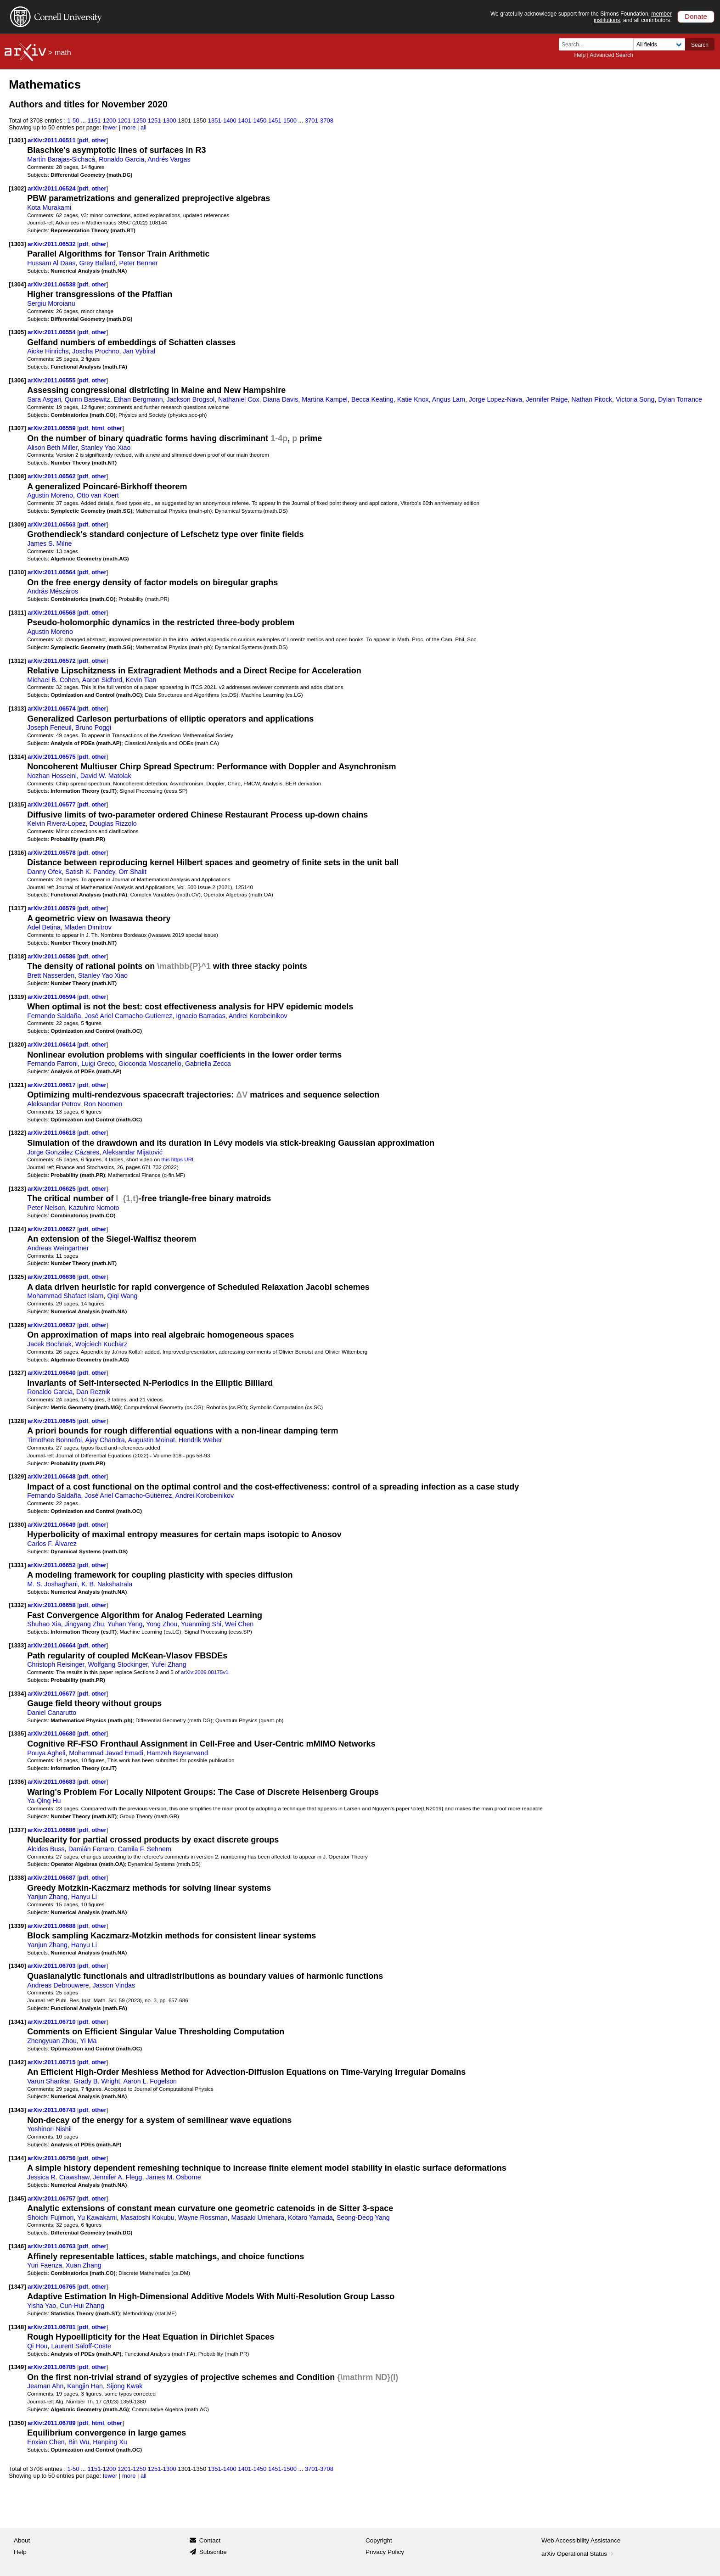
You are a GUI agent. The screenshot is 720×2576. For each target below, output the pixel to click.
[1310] (17, 572)
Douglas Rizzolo (113, 823)
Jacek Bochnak (49, 1344)
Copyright (379, 2540)
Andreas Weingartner (58, 1248)
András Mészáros (52, 591)
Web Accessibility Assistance (580, 2540)
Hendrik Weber (200, 1440)
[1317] (17, 908)
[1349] (17, 2366)
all (143, 127)
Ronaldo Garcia (121, 159)
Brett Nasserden (50, 975)
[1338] (17, 1877)
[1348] (17, 2327)
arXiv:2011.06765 (52, 2286)
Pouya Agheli (46, 1753)
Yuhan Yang (124, 1624)
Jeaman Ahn (45, 2386)
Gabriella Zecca (208, 1063)
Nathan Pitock (591, 399)
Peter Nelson (46, 1207)
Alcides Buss (46, 1849)
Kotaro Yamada (310, 2217)
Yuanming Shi (201, 1624)
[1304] (17, 284)
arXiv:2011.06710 (52, 2021)
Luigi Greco (98, 1063)
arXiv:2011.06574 (52, 708)
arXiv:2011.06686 (52, 1829)
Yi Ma (88, 2040)
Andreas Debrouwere (58, 1985)
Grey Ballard (97, 263)
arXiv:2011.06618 (52, 1132)
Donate (696, 16)
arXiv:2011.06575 (52, 756)
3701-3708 (319, 120)
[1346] (17, 2246)
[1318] (17, 956)
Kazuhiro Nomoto (93, 1207)
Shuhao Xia (44, 1624)
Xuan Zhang (83, 2265)
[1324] (17, 1229)
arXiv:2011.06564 (52, 572)
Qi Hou (37, 2346)
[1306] (17, 380)
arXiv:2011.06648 (52, 1476)
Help (579, 55)
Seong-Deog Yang (363, 2217)
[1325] (17, 1276)
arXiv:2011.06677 (52, 1693)
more (129, 127)
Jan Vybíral (139, 351)
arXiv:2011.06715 (52, 2062)
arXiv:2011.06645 (52, 1420)
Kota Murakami (49, 207)
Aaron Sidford (102, 679)
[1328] (17, 1420)
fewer (110, 127)
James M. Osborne (173, 2177)
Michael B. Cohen (53, 679)
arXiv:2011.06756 (52, 2158)
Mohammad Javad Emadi (106, 1753)
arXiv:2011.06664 (52, 1645)
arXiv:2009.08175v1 (205, 1672)
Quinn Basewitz (87, 399)
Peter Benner (138, 263)
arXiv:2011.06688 (52, 1925)
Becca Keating (372, 399)
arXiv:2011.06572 (52, 660)
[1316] (17, 852)
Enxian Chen (46, 2442)
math (63, 52)
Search (700, 45)
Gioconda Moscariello (149, 1063)
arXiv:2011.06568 (52, 612)
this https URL (178, 1159)
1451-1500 (282, 120)
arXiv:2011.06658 (52, 1605)
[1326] (17, 1325)
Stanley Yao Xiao (105, 447)
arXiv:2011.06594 (52, 996)
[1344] (17, 2158)
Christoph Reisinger (55, 1664)
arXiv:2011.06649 (52, 1524)
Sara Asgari (44, 399)
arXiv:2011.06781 (52, 2327)
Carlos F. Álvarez (52, 1543)
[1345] (17, 2198)
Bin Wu (79, 2442)
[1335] (17, 1733)
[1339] (17, 1925)
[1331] (17, 1565)
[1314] (17, 756)
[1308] (17, 476)
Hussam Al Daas (51, 263)
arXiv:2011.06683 (52, 1781)
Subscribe (213, 2551)
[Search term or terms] (599, 44)
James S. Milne (49, 543)
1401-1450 (252, 120)
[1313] (17, 708)
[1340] (17, 1965)
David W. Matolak (105, 775)
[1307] (17, 428)
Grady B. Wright (96, 2081)
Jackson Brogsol (191, 399)
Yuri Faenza (44, 2265)
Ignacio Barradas (200, 1015)
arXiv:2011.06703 (52, 1965)
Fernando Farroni (52, 1063)
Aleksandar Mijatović (132, 1152)
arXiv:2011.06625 (52, 1188)
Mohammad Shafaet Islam (65, 1295)
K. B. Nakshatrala (106, 1584)
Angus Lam (448, 399)
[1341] (17, 2021)
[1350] (17, 2422)
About (22, 2540)
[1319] (17, 996)
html (97, 428)
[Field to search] (659, 44)
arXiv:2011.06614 (52, 1044)
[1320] (17, 1044)
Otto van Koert (98, 495)
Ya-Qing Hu (44, 1800)
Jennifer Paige (547, 399)
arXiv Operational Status (578, 2553)
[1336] (17, 1781)
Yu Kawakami (97, 2217)
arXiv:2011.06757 (52, 2198)
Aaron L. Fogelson (150, 2081)
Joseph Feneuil (49, 727)
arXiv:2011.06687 (52, 1877)
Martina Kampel (325, 399)
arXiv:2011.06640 (52, 1372)
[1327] (17, 1372)
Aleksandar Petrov (53, 1104)
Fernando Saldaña (54, 1015)
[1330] (17, 1524)
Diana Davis (280, 399)
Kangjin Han (85, 2386)
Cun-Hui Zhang (82, 2305)
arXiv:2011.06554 (52, 332)
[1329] (17, 1476)
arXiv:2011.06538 (52, 284)
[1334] (17, 1693)
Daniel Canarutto (51, 1712)
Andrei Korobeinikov (258, 1015)
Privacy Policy (385, 2551)
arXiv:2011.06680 (52, 1733)
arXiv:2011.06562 (52, 476)
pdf (83, 140)
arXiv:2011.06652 (52, 1565)
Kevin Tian (141, 679)
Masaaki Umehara (258, 2217)
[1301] (17, 140)
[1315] (17, 804)
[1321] (17, 1084)
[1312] (17, 660)
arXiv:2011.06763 (52, 2246)
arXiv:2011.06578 (52, 852)
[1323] (17, 1188)
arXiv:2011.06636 (52, 1276)
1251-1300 (162, 120)
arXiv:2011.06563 (52, 524)
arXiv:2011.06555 (52, 380)
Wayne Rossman (203, 2217)
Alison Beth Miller (52, 447)
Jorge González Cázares (63, 1152)
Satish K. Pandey (90, 871)
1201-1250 (132, 120)
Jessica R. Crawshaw (58, 2177)
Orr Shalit (132, 871)
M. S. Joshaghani (52, 1584)
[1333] (17, 1645)
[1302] (17, 188)
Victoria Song (635, 399)
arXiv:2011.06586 (52, 956)
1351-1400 (222, 120)
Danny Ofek (44, 871)
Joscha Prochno (95, 351)
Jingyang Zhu (84, 1624)
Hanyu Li (84, 1896)
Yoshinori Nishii (49, 2129)
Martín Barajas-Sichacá (61, 159)
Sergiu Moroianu (51, 303)
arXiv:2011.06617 (52, 1084)
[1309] (17, 524)
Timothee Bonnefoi (54, 1440)
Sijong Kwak (124, 2386)
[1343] (17, 2109)
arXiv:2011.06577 (52, 804)
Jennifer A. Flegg (117, 2177)
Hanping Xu (110, 2442)
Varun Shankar (48, 2081)
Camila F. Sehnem (144, 1849)
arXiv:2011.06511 (52, 140)
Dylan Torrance (680, 399)
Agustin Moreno (50, 495)
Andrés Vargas (168, 159)
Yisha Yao (41, 2305)
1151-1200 (102, 120)
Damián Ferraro (91, 1849)
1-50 (73, 120)
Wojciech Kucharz (101, 1344)
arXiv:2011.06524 (52, 188)
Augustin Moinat (151, 1440)
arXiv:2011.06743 (52, 2109)
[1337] (17, 1829)
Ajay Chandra (104, 1440)
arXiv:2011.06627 (52, 1229)
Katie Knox (413, 399)
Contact (210, 2540)
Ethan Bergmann (138, 399)
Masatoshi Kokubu (147, 2217)
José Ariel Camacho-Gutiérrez (128, 1495)
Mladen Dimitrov (88, 927)
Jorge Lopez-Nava (495, 399)
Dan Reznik (93, 1391)
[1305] (17, 332)
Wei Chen (239, 1624)
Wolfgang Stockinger (117, 1664)
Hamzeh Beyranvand (177, 1753)
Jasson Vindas (114, 1985)
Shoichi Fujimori (50, 2217)
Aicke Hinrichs (47, 351)
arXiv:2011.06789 (52, 2422)
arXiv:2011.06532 (52, 244)
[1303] (17, 244)
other (98, 140)
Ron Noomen (103, 1104)
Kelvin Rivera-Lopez (56, 823)
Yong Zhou (161, 1624)
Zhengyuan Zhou (52, 2040)
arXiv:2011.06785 (52, 2366)
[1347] (17, 2286)
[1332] (17, 1605)
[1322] (17, 1132)
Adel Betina (44, 927)
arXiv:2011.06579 (52, 908)
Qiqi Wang (122, 1295)
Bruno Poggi (93, 727)
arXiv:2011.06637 (52, 1325)
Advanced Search (611, 55)
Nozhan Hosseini (52, 775)
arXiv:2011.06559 (52, 428)
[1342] (17, 2062)
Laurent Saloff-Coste (81, 2346)
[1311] (17, 612)
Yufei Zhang (169, 1664)
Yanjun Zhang (47, 1896)
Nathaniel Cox (238, 399)
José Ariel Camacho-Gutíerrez (128, 1015)
